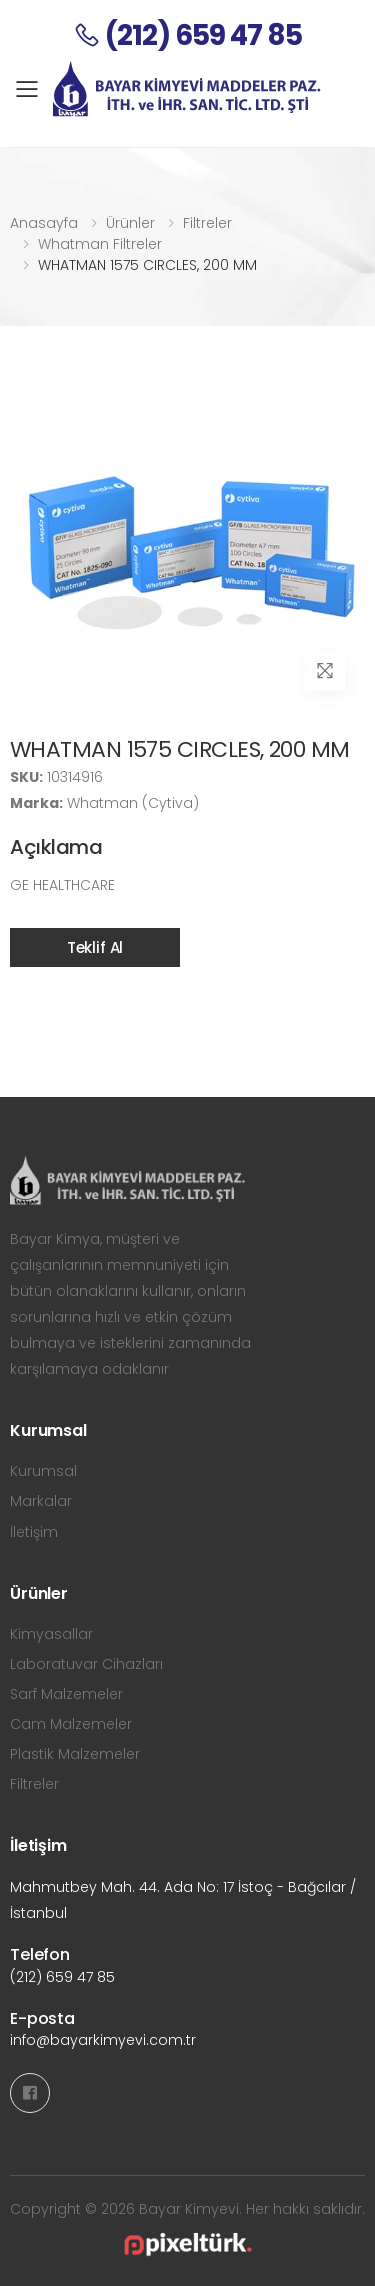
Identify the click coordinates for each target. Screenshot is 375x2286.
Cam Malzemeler (71, 1724)
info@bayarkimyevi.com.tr (103, 2040)
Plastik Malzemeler (75, 1754)
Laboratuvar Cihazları (86, 1664)
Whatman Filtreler (100, 244)
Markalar (41, 1501)
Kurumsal (43, 1471)
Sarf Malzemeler (66, 1694)
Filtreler (207, 223)
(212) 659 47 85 (62, 1977)
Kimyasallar (51, 1634)
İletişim (34, 1532)
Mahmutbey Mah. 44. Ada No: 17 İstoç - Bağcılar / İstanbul (183, 1900)
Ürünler (130, 223)
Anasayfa (44, 223)
